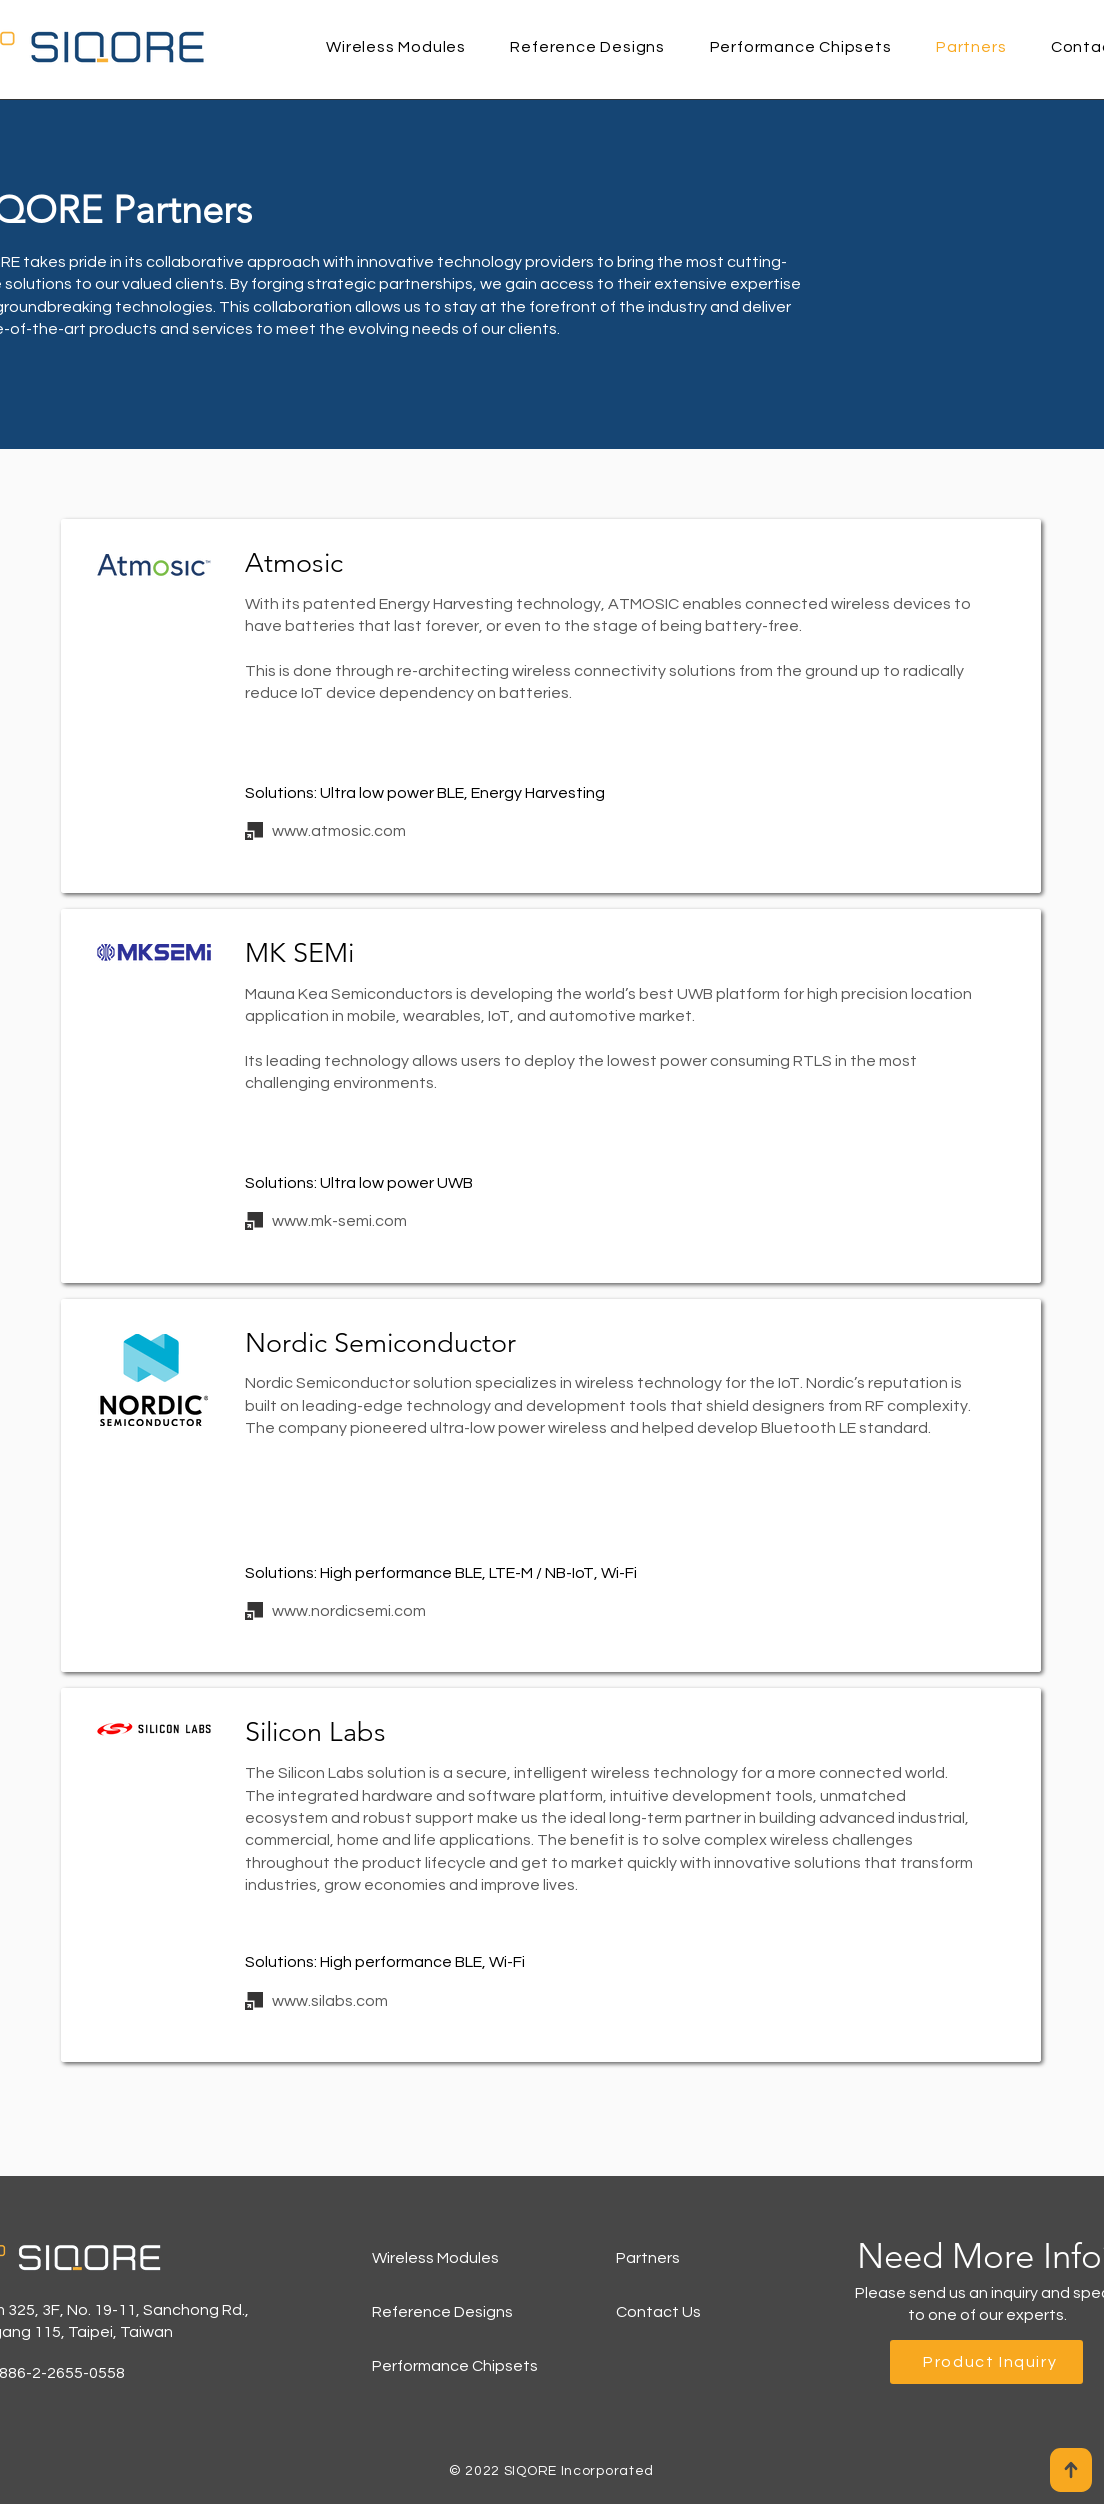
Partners (648, 2258)
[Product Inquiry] (986, 2362)
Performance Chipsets (455, 2366)
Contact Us (658, 2312)
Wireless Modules (435, 2258)
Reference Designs (442, 2312)
